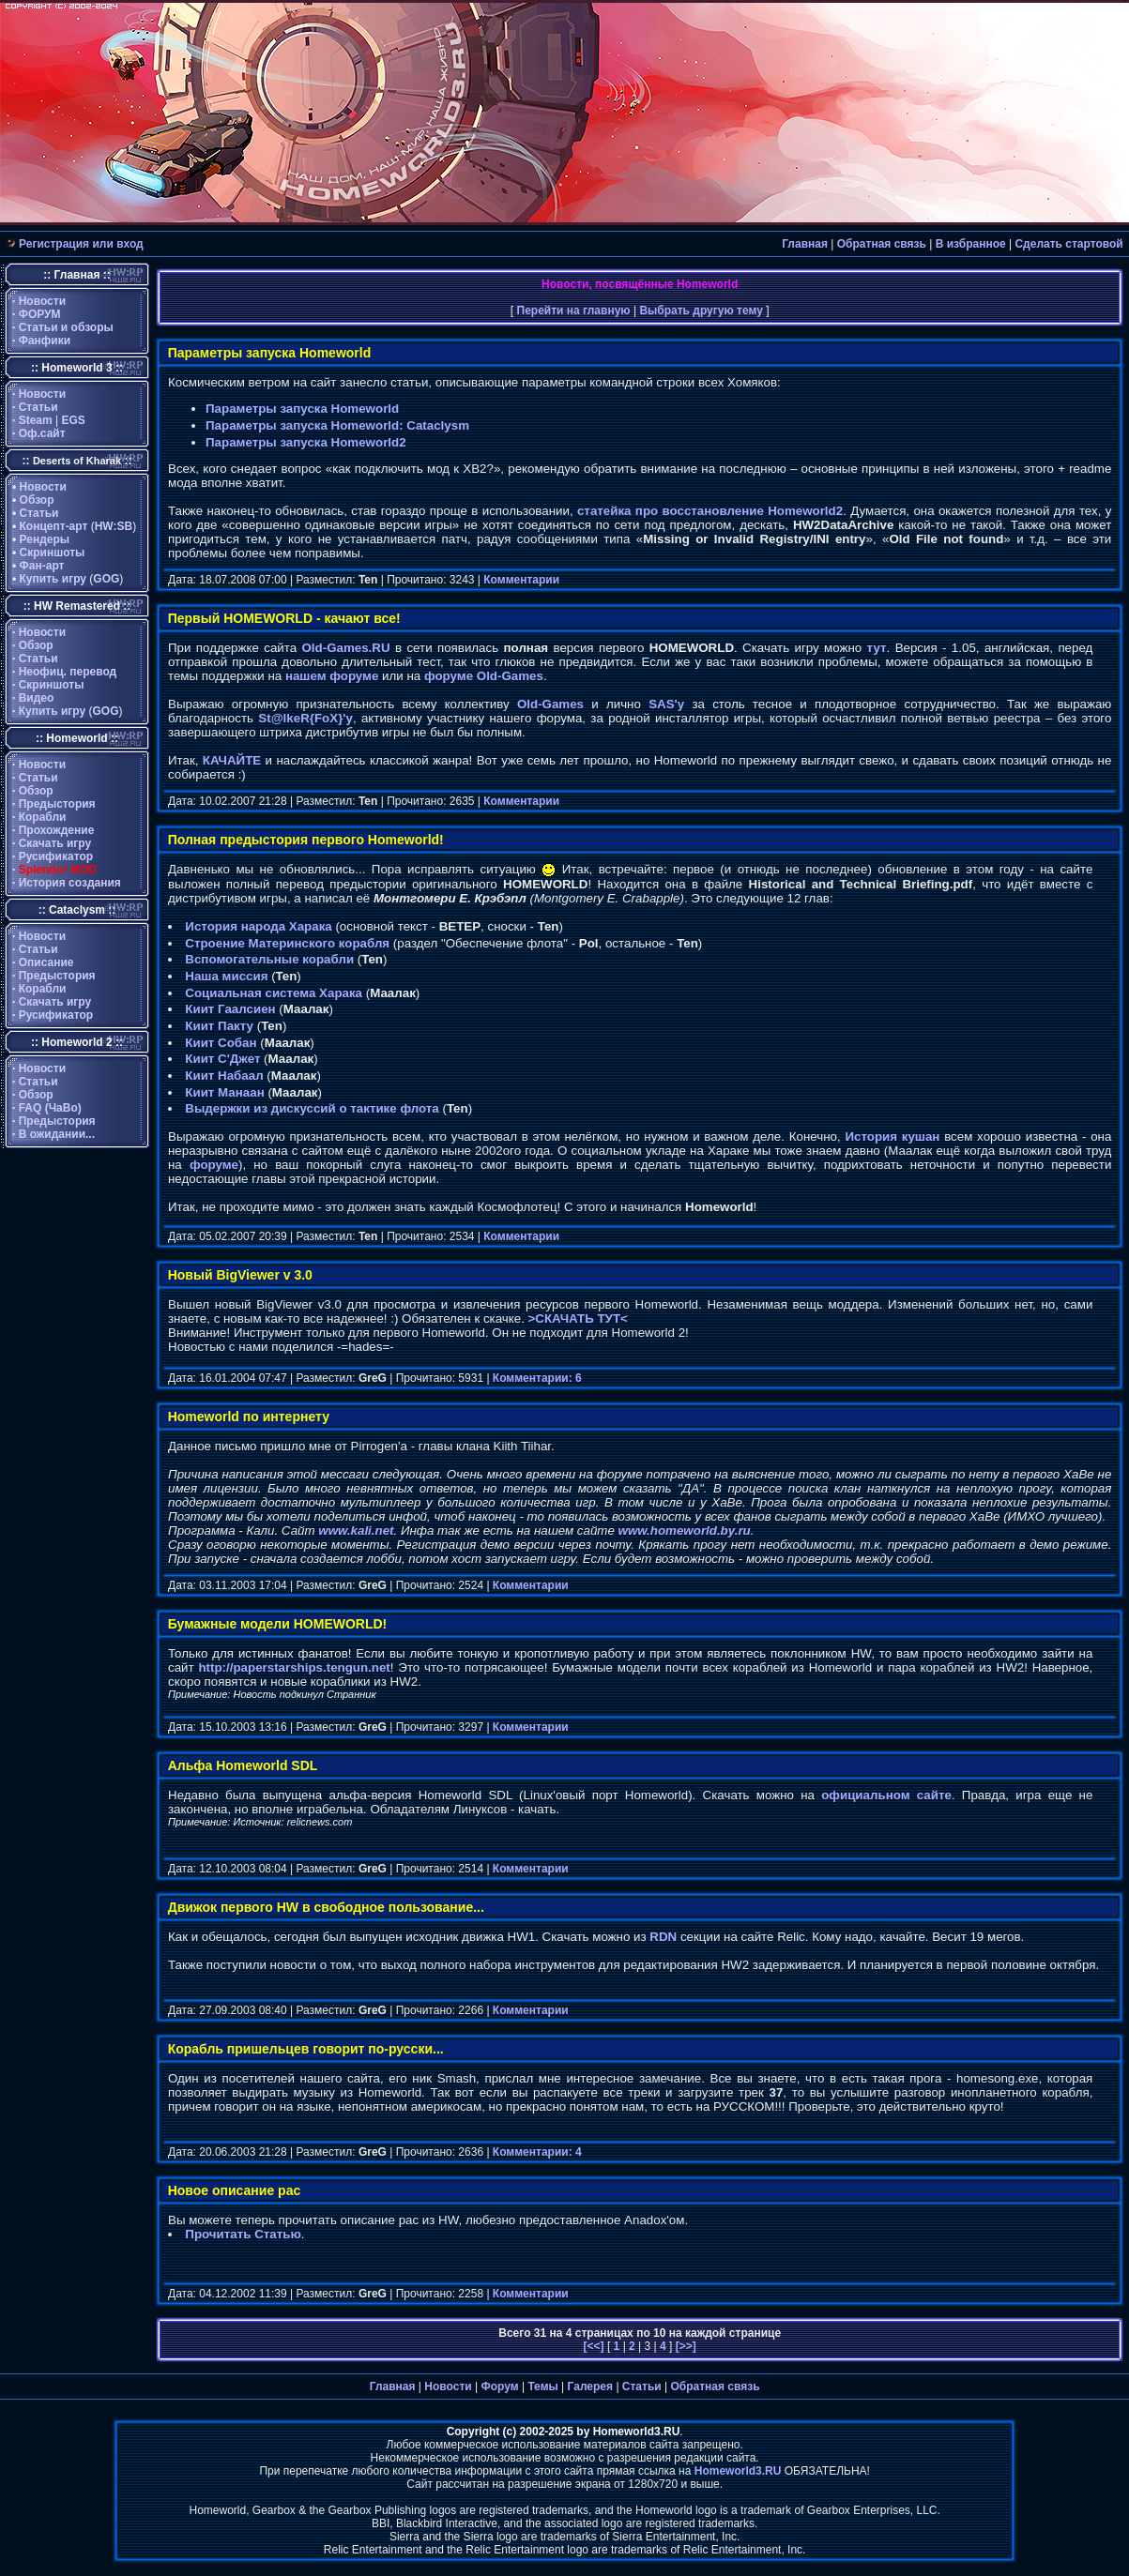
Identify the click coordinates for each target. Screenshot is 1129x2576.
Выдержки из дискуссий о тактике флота (311, 1108)
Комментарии (521, 579)
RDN (663, 1937)
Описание (46, 962)
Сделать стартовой (1068, 243)
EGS (73, 420)
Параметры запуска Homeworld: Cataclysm (337, 425)
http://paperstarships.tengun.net (293, 1667)
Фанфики (44, 340)
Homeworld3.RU (738, 2471)
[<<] (595, 2346)
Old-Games (550, 704)
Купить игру (53, 578)
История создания (70, 882)
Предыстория (57, 804)
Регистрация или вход (81, 243)
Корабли (43, 817)
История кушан (892, 1136)
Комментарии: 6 (537, 1378)
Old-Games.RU (346, 648)
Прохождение (57, 830)
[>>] (683, 2346)
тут (877, 648)
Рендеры (45, 539)
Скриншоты (52, 552)
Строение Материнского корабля (287, 943)
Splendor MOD (58, 869)
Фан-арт (42, 565)
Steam (36, 420)
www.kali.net (355, 1530)
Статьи (38, 407)
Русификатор (56, 856)
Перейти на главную (574, 310)
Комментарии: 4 (537, 2152)
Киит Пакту (219, 1026)
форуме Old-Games (483, 676)
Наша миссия (226, 976)
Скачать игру (55, 843)
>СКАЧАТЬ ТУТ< (578, 1318)
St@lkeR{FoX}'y (305, 718)
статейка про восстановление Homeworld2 (710, 511)
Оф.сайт (42, 433)
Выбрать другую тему (700, 310)
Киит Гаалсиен (230, 1009)
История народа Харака (258, 926)
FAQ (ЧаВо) (50, 1107)
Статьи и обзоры (66, 327)
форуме (214, 1165)
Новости (42, 301)
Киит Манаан (224, 1092)
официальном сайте (886, 1795)
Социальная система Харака (273, 993)
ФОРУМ (40, 314)
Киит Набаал (224, 1075)
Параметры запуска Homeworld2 (306, 442)
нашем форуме (331, 676)
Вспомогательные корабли (269, 959)
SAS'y (666, 704)
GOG (106, 578)
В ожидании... (57, 1134)
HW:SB (113, 526)
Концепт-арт (54, 526)
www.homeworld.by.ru (684, 1530)
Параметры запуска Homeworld (302, 409)
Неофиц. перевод (68, 671)
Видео (36, 698)
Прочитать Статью (243, 2234)
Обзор (37, 500)
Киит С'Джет (222, 1059)
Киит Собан (220, 1043)
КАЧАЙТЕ (232, 760)
